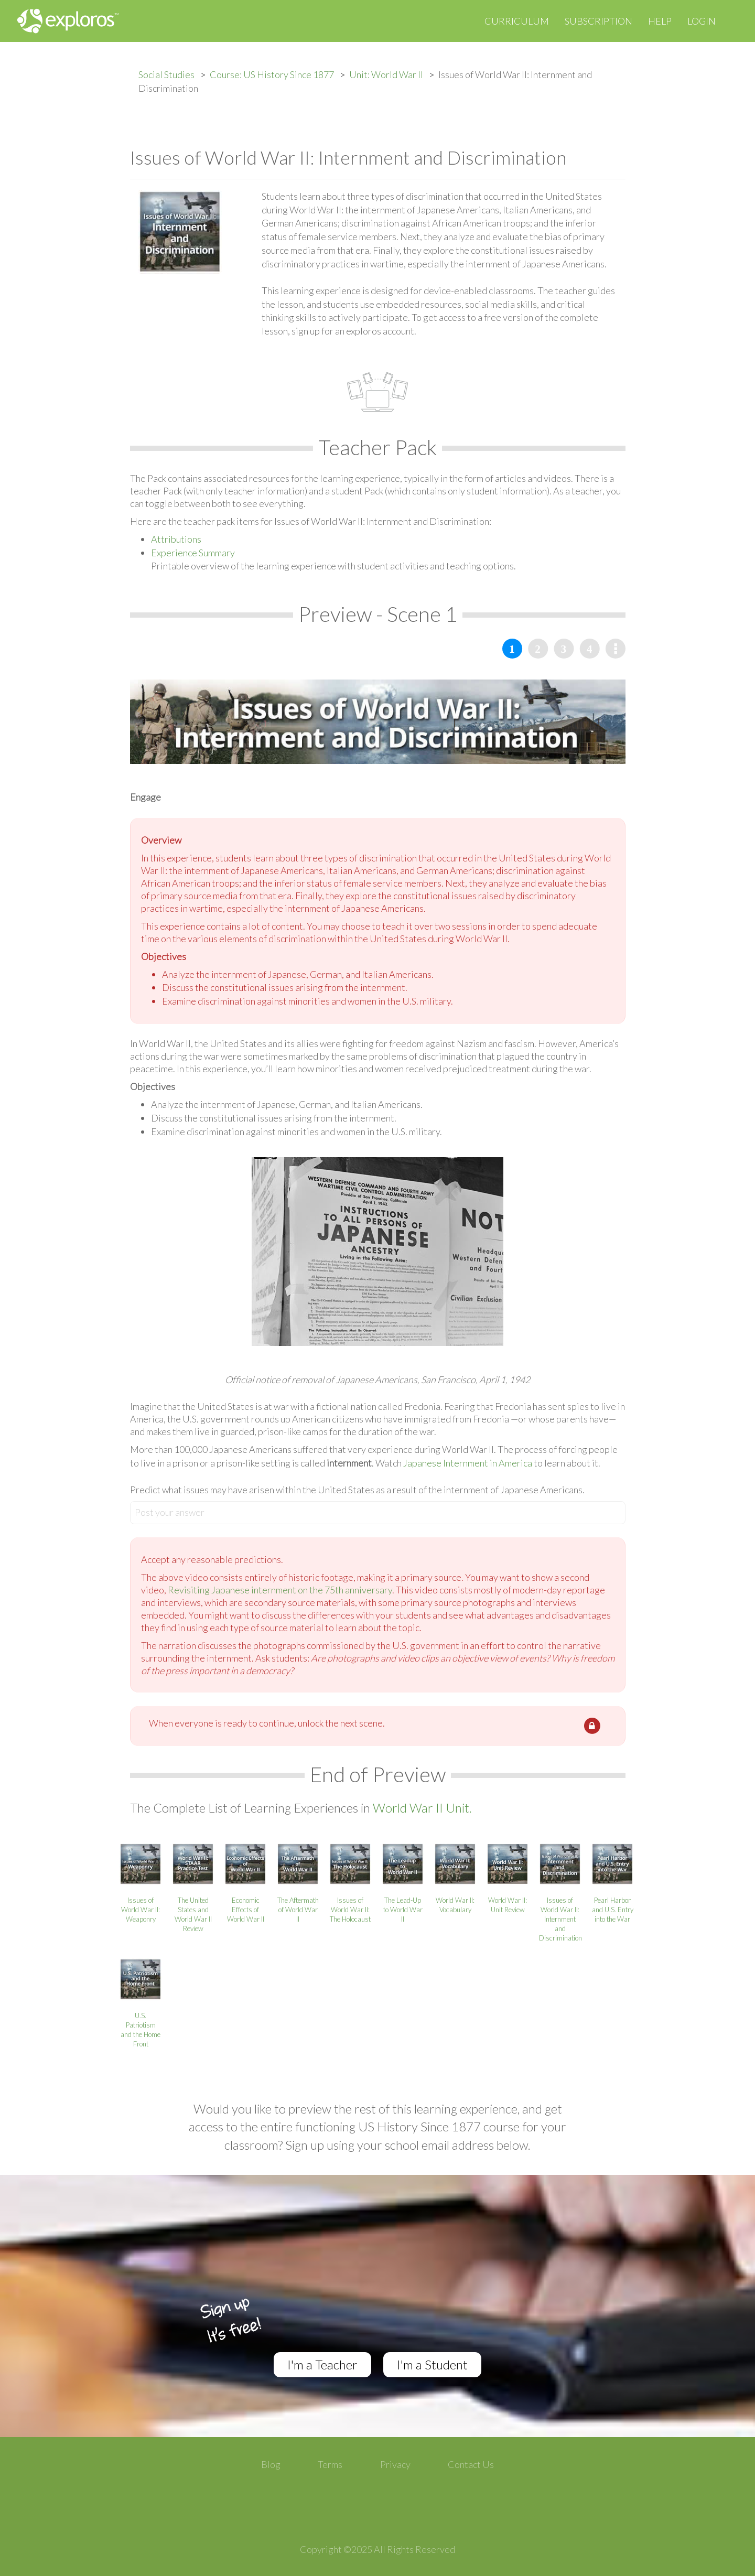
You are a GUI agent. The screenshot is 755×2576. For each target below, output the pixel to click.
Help (660, 21)
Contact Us (471, 2464)
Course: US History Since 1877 (272, 74)
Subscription (598, 21)
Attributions (176, 539)
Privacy (395, 2464)
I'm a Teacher (322, 2364)
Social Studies (166, 74)
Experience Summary (193, 552)
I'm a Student (432, 2364)
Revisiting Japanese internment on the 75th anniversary (280, 1590)
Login (701, 21)
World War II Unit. (422, 1807)
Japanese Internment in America (467, 1463)
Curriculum (516, 21)
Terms (330, 2464)
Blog (271, 2464)
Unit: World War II (386, 74)
